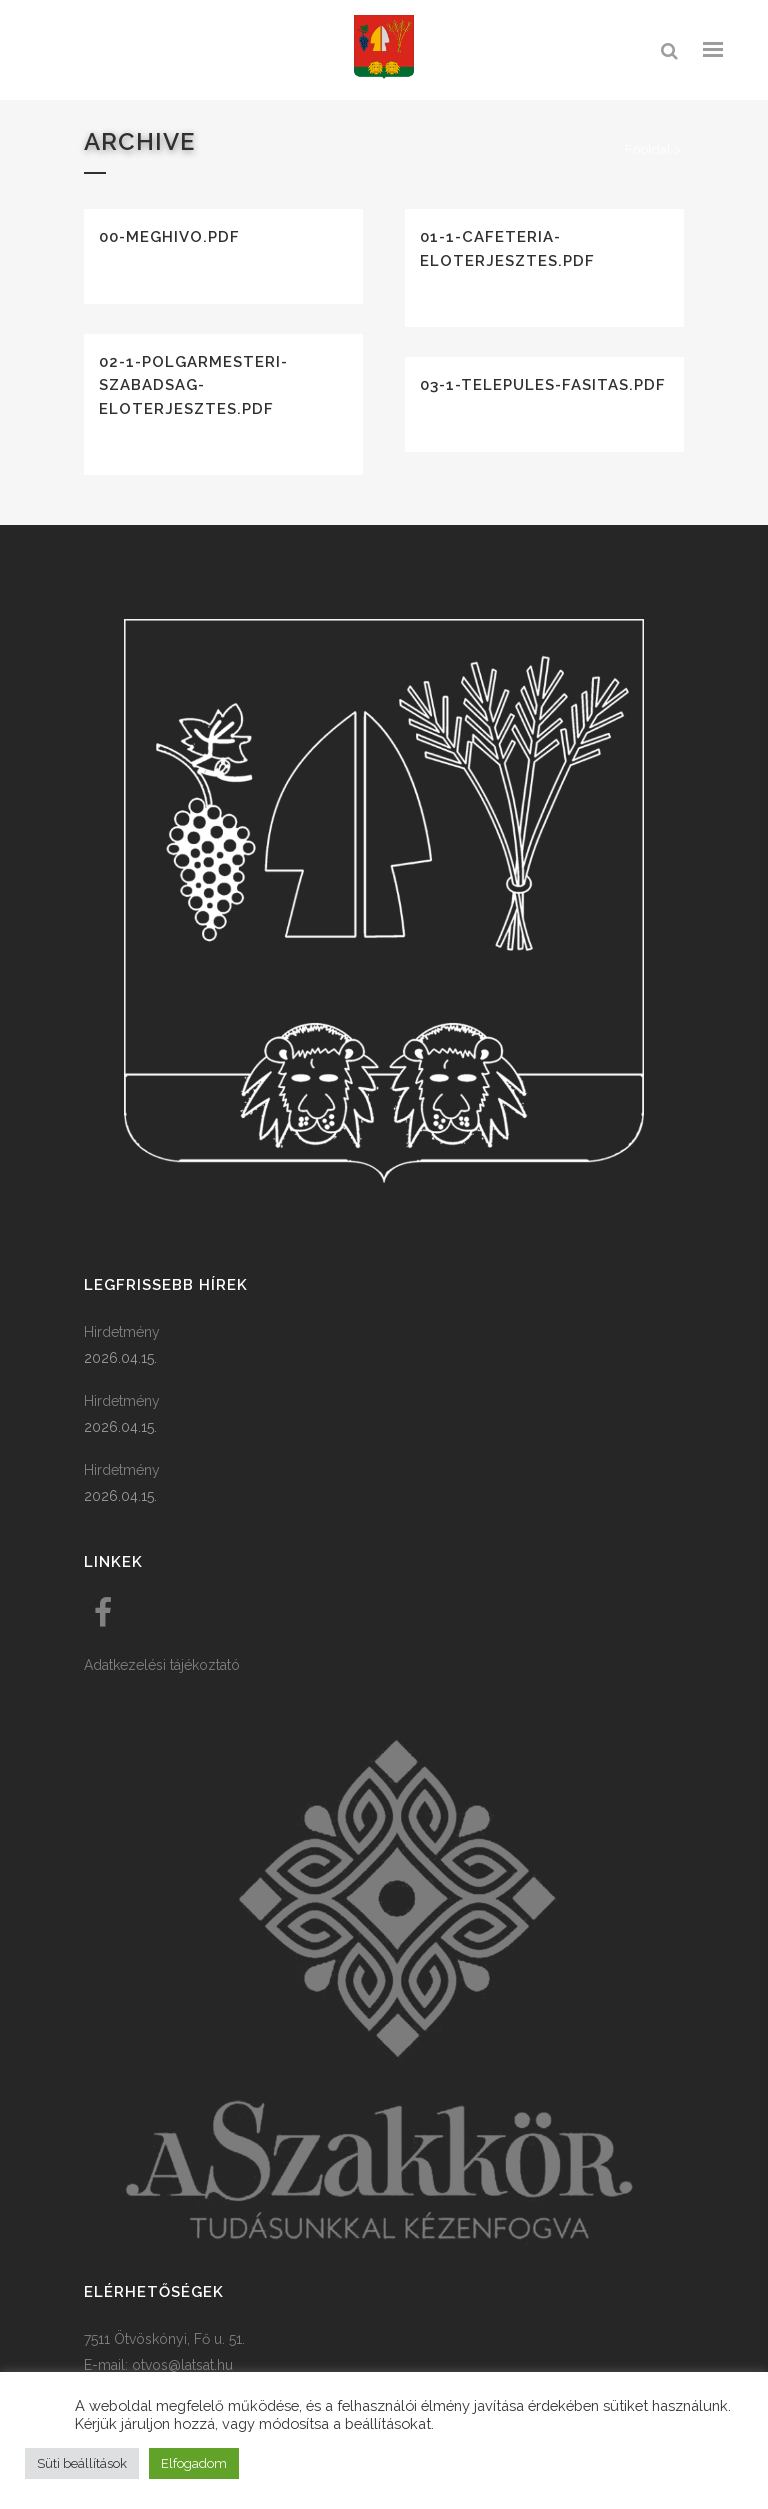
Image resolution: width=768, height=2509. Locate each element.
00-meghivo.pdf (169, 237)
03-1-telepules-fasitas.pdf (543, 385)
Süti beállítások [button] (82, 2463)
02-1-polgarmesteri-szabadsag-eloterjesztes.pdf (193, 385)
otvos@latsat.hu (182, 2365)
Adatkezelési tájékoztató (162, 1665)
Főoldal (648, 149)
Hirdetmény (122, 1332)
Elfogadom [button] (194, 2463)
